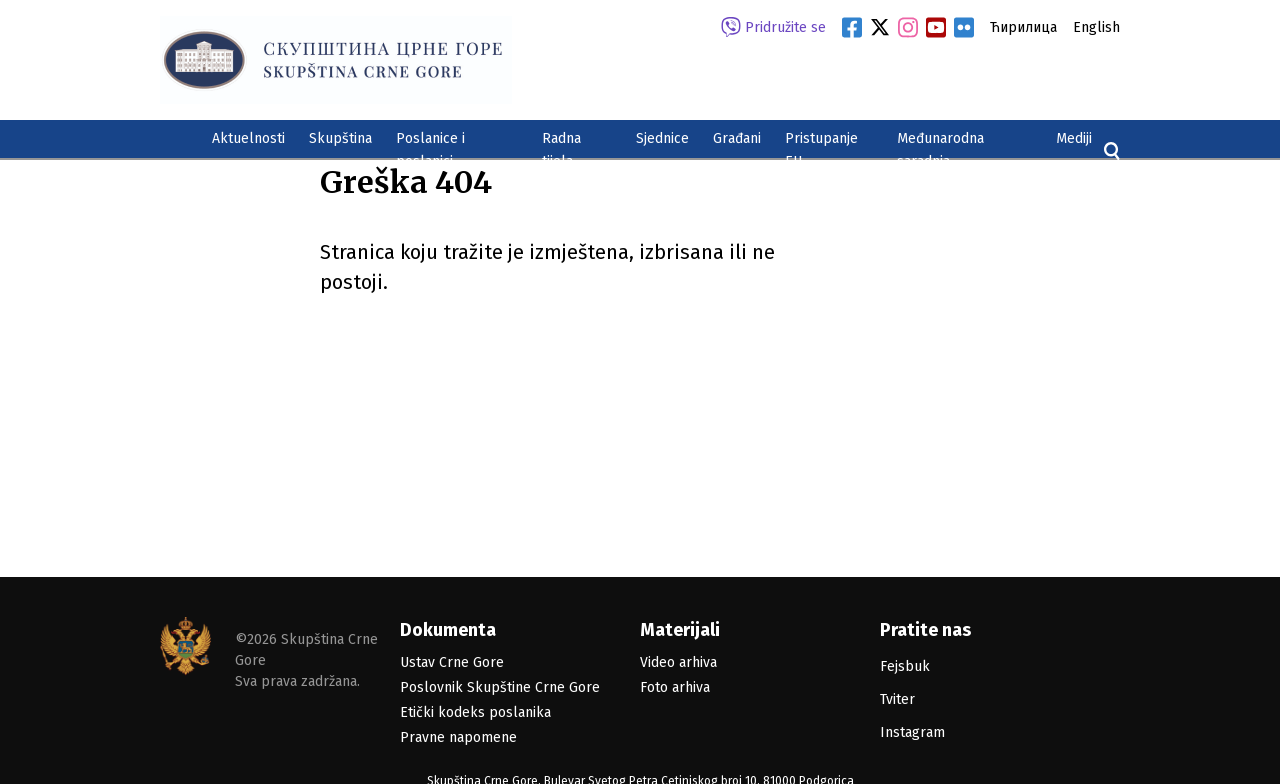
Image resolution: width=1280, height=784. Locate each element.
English (1096, 27)
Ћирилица (1023, 27)
